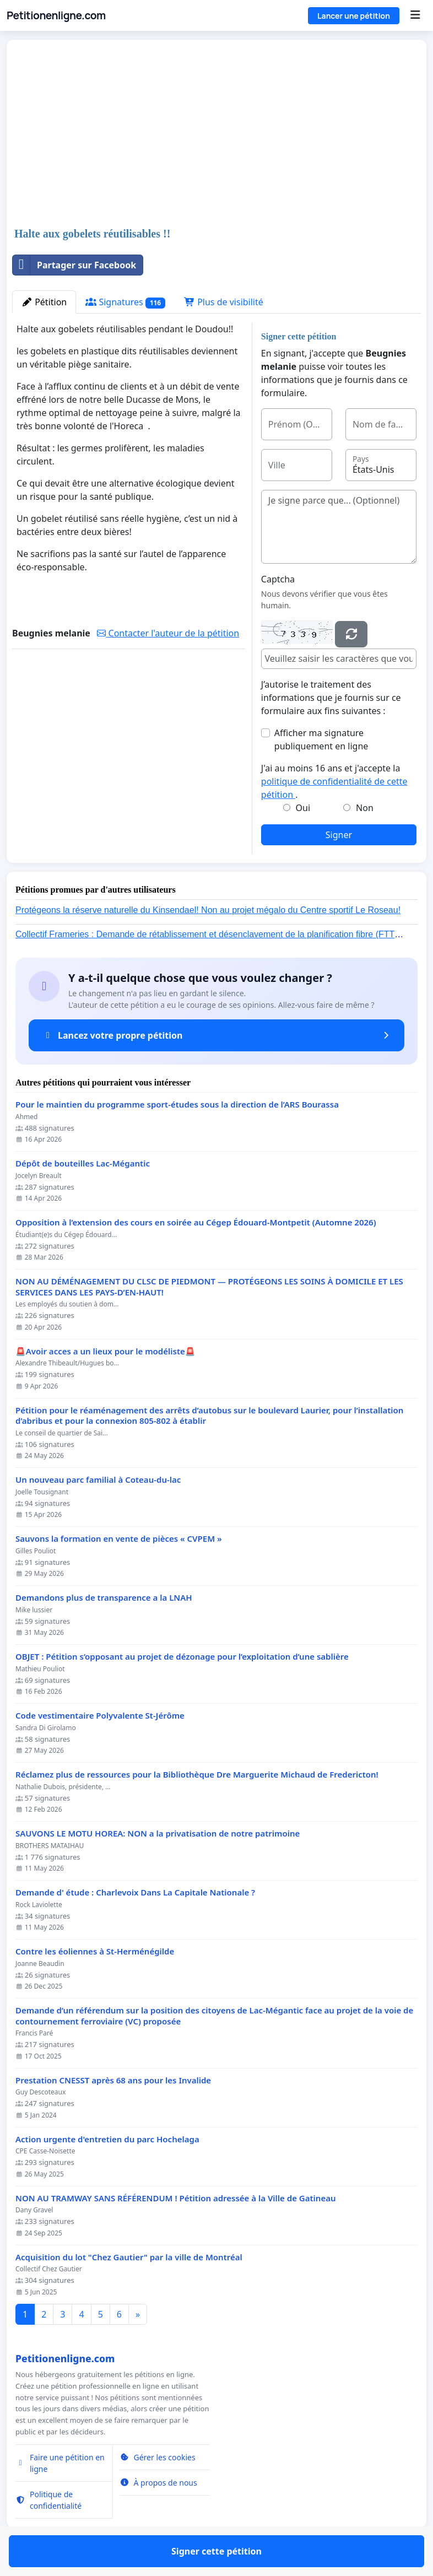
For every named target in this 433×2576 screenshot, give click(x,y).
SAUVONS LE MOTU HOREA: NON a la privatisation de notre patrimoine (157, 1833)
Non (365, 808)
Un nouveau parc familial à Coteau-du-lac (98, 1480)
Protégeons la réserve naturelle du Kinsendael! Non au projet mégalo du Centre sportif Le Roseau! (207, 910)
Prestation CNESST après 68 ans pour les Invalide (113, 2080)
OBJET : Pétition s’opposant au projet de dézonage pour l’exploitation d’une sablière (182, 1656)
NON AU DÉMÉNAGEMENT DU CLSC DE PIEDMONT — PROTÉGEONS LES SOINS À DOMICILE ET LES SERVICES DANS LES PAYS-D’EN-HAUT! (209, 1287)
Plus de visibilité (223, 302)
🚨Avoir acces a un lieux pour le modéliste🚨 (105, 1351)
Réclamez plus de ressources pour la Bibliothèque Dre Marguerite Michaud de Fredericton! (196, 1774)
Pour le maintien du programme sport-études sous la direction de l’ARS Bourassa (177, 1104)
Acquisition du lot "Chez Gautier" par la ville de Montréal (128, 2257)
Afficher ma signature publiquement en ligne (321, 739)
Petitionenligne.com (56, 15)
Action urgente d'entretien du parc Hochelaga (107, 2139)
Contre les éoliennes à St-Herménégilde (94, 1951)
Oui (303, 808)
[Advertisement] (216, 134)
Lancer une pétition (353, 15)
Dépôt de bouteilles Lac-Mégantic (82, 1163)
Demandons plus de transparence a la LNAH (103, 1597)
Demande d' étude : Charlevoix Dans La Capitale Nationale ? (135, 1892)
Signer (339, 835)
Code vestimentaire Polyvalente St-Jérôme (100, 1715)
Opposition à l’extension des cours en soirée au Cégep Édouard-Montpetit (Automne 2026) (195, 1222)
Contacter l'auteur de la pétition (168, 633)
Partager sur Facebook (74, 265)
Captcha (278, 579)
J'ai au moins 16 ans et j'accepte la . (334, 781)
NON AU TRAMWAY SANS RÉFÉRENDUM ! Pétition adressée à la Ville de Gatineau (175, 2198)
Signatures (125, 302)
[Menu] (415, 15)
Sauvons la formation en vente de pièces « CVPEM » (118, 1538)
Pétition (44, 302)
